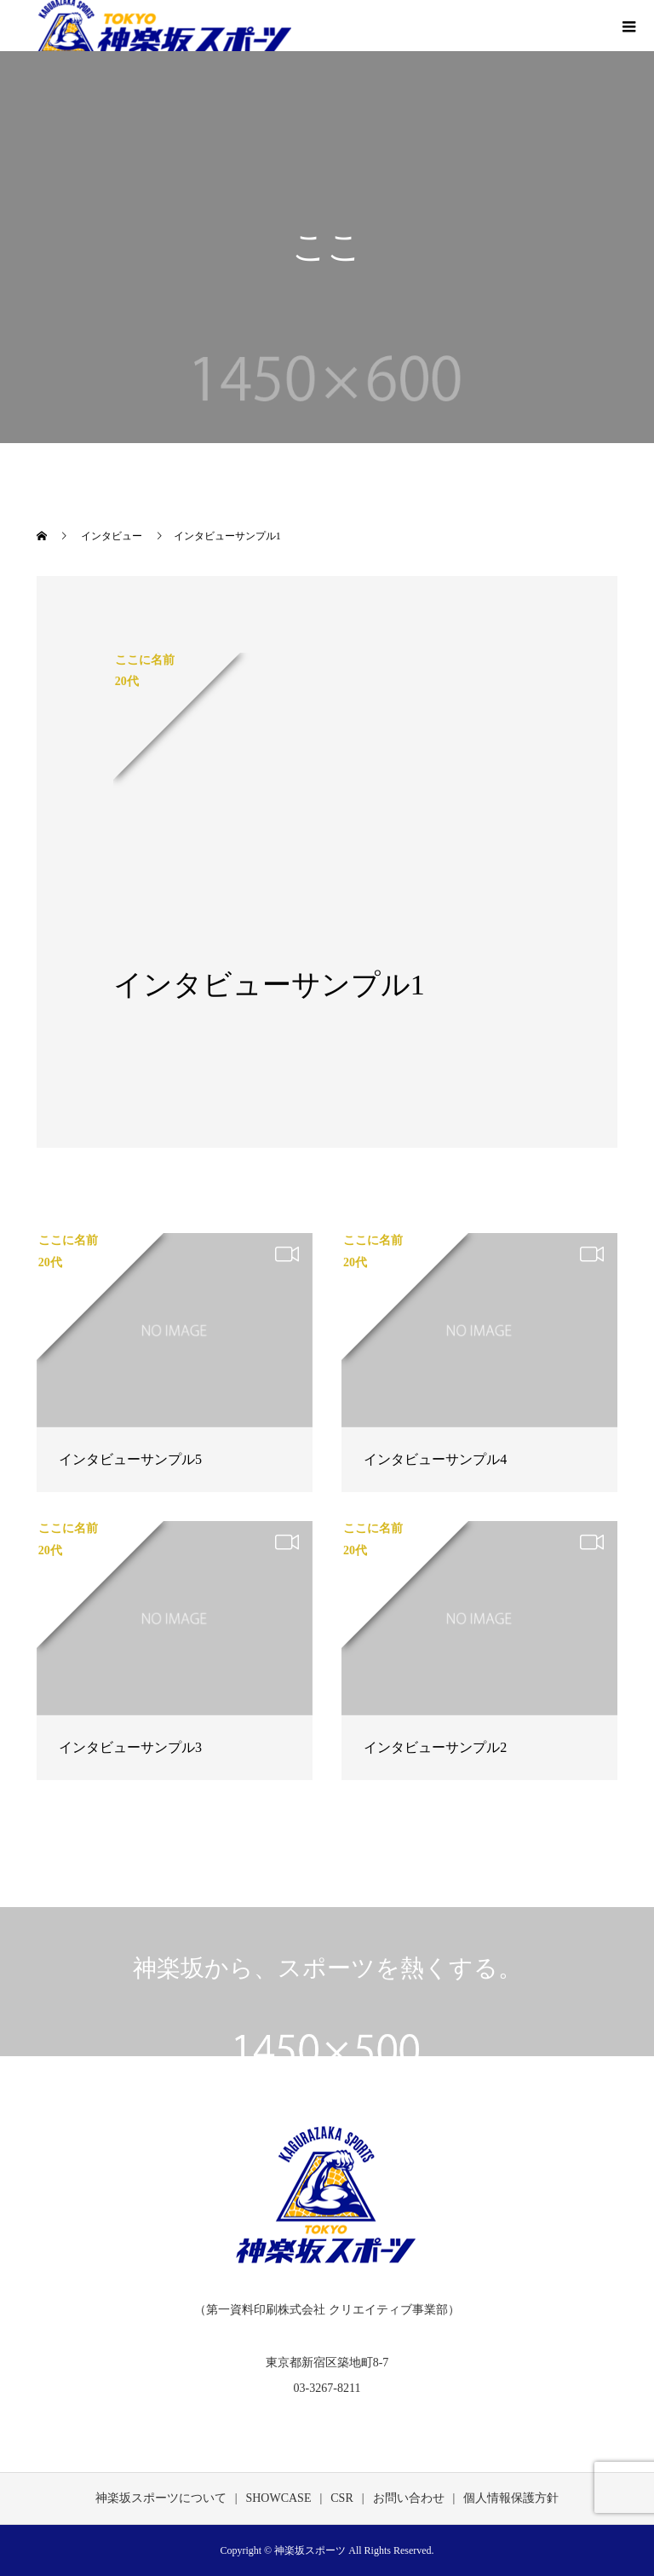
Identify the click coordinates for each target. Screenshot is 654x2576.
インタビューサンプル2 (435, 1747)
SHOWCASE (278, 2498)
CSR (341, 2498)
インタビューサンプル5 (130, 1459)
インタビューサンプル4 (435, 1459)
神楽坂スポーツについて (161, 2498)
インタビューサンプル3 (130, 1747)
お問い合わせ (409, 2498)
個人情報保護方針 (511, 2498)
